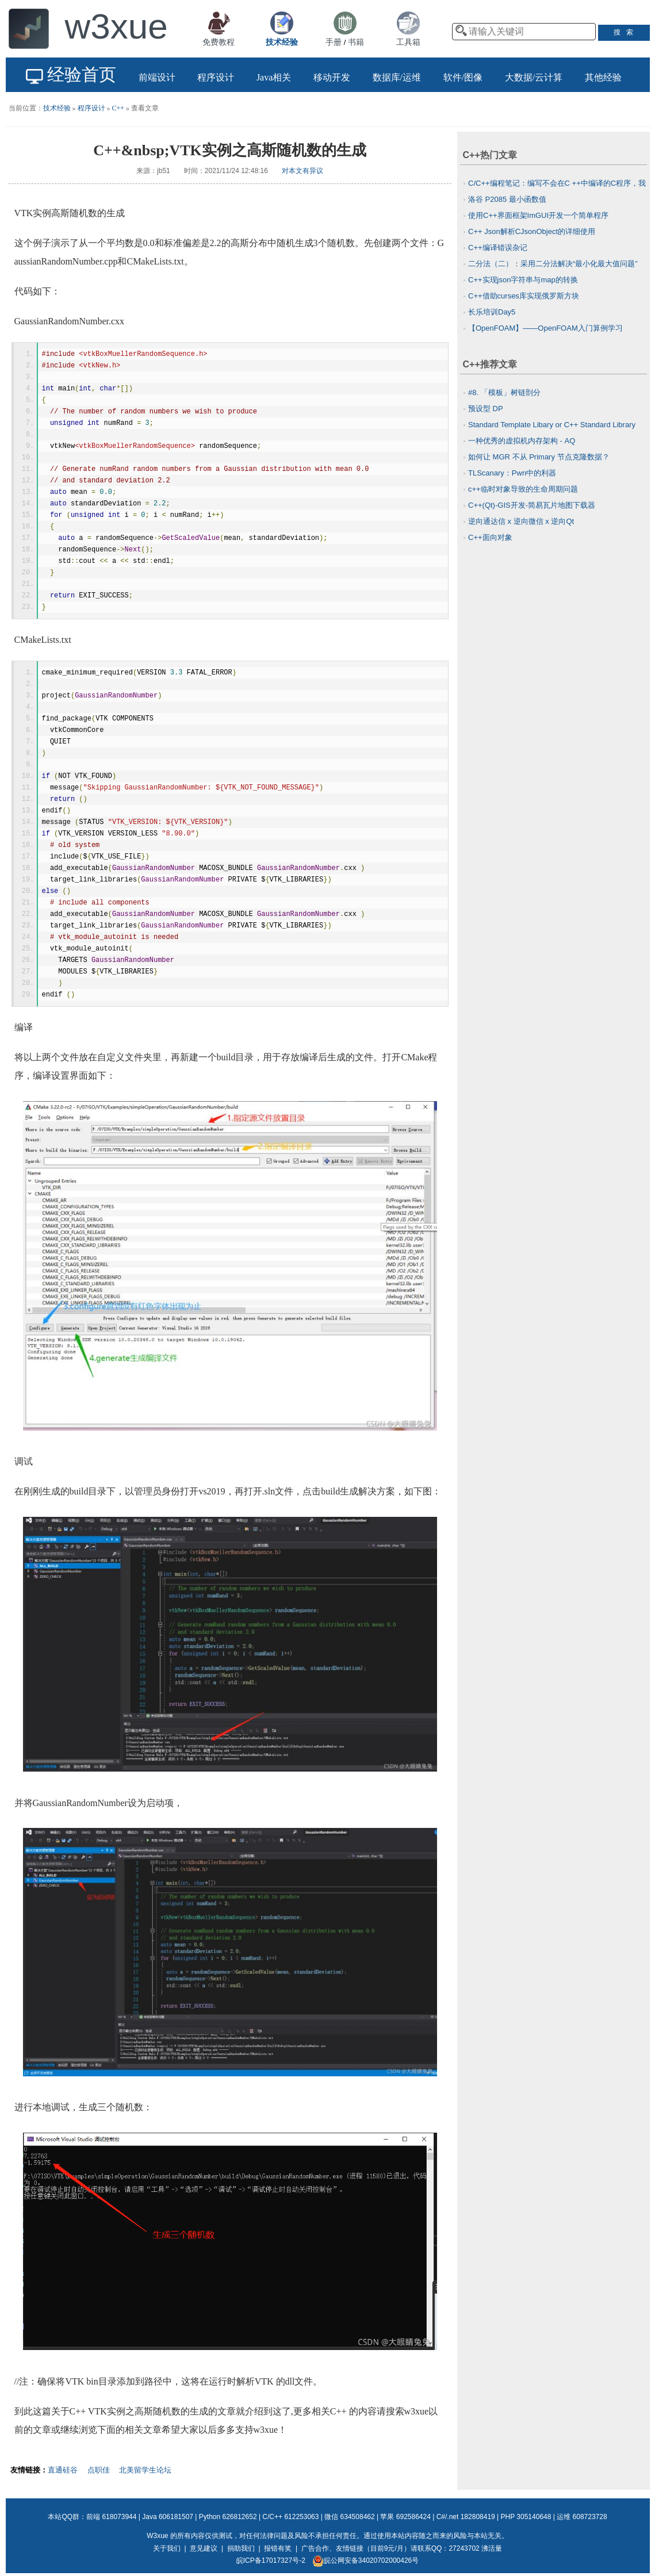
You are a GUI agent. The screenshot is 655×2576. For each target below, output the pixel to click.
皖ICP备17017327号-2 (270, 2560)
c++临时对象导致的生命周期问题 (523, 489)
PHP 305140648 (526, 2517)
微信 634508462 (349, 2517)
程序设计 (91, 108)
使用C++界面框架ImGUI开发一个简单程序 (538, 215)
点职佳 (98, 2470)
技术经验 (57, 108)
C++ (118, 108)
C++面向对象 (490, 537)
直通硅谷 (63, 2470)
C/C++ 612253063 (290, 2517)
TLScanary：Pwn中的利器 (512, 473)
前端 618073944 (111, 2517)
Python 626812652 (228, 2517)
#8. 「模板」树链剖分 (504, 392)
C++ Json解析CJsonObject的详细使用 (531, 231)
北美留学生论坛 (145, 2470)
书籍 (356, 42)
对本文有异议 (302, 171)
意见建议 (203, 2548)
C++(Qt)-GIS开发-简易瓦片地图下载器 (531, 505)
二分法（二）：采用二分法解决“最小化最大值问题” (553, 263)
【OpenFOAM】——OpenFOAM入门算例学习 (545, 328)
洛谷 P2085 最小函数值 (507, 199)
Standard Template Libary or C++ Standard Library (551, 424)
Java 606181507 (167, 2517)
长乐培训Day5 (491, 312)
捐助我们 (241, 2548)
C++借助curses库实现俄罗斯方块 (523, 296)
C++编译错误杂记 (497, 247)
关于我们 (167, 2548)
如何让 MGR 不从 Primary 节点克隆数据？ (539, 457)
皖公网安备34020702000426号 (365, 2560)
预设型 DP (485, 408)
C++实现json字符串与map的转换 (523, 279)
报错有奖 (278, 2548)
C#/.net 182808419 (465, 2517)
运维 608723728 (582, 2517)
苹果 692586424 (405, 2517)
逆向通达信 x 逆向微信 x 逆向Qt (521, 521)
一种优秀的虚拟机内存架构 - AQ (521, 440)
